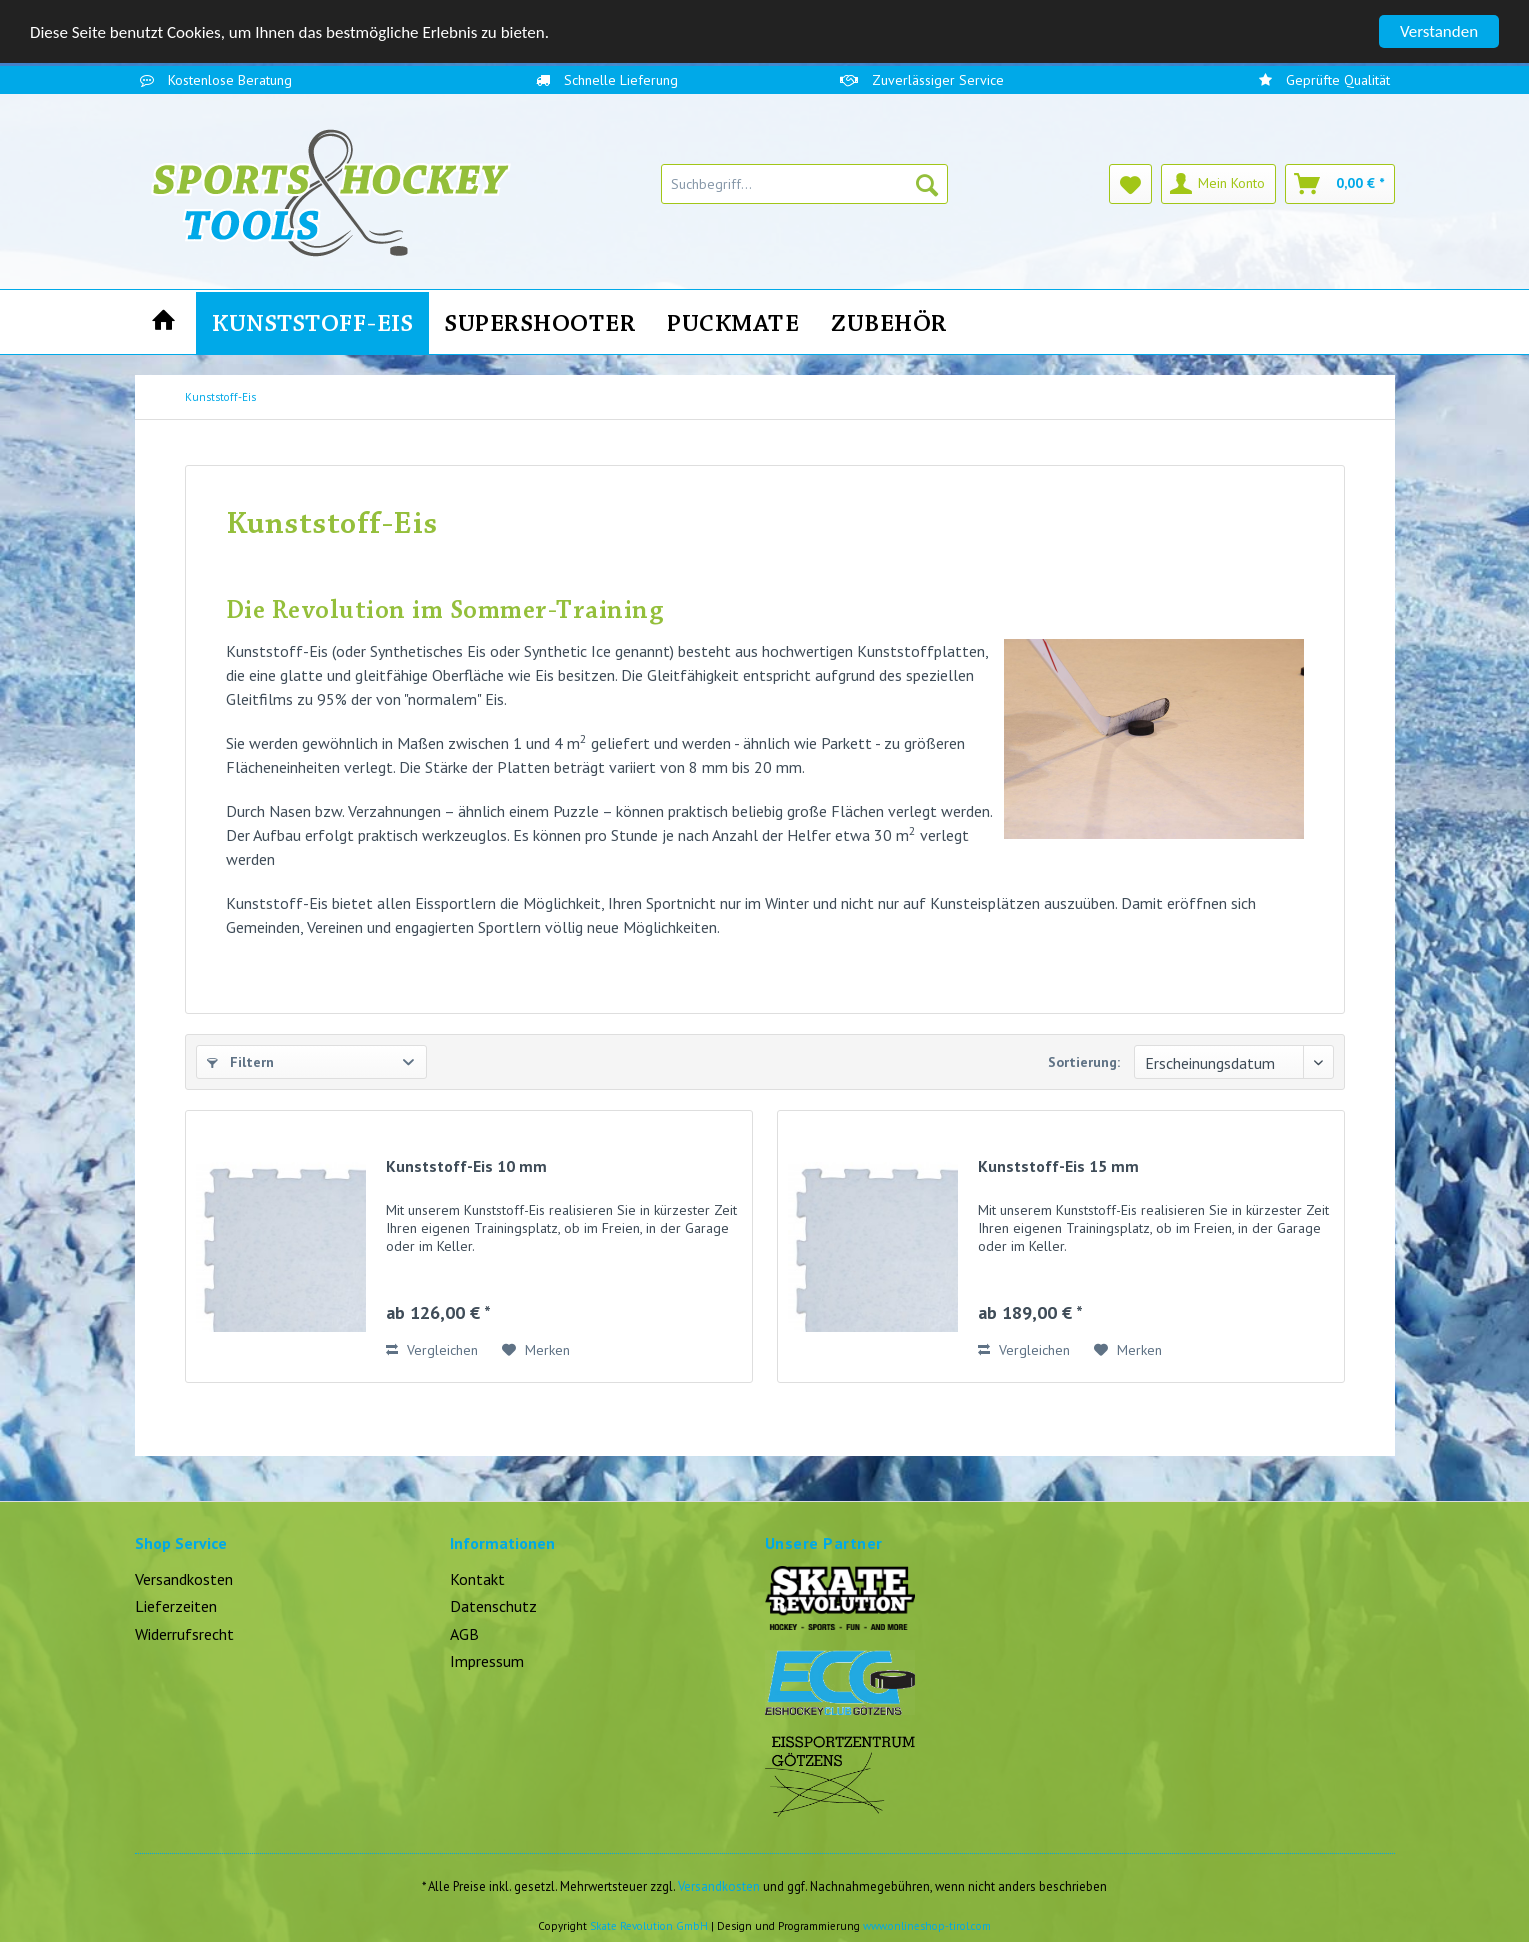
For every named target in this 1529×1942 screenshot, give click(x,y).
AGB (464, 1634)
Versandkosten (184, 1579)
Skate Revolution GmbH (649, 1926)
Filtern (240, 1062)
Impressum (487, 1661)
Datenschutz (493, 1606)
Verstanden (1439, 31)
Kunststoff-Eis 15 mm (1058, 1166)
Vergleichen (432, 1350)
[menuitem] (804, 184)
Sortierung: (1084, 1062)
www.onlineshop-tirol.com (927, 1926)
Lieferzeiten (176, 1606)
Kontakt (477, 1579)
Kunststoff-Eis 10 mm (466, 1166)
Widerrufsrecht (184, 1634)
